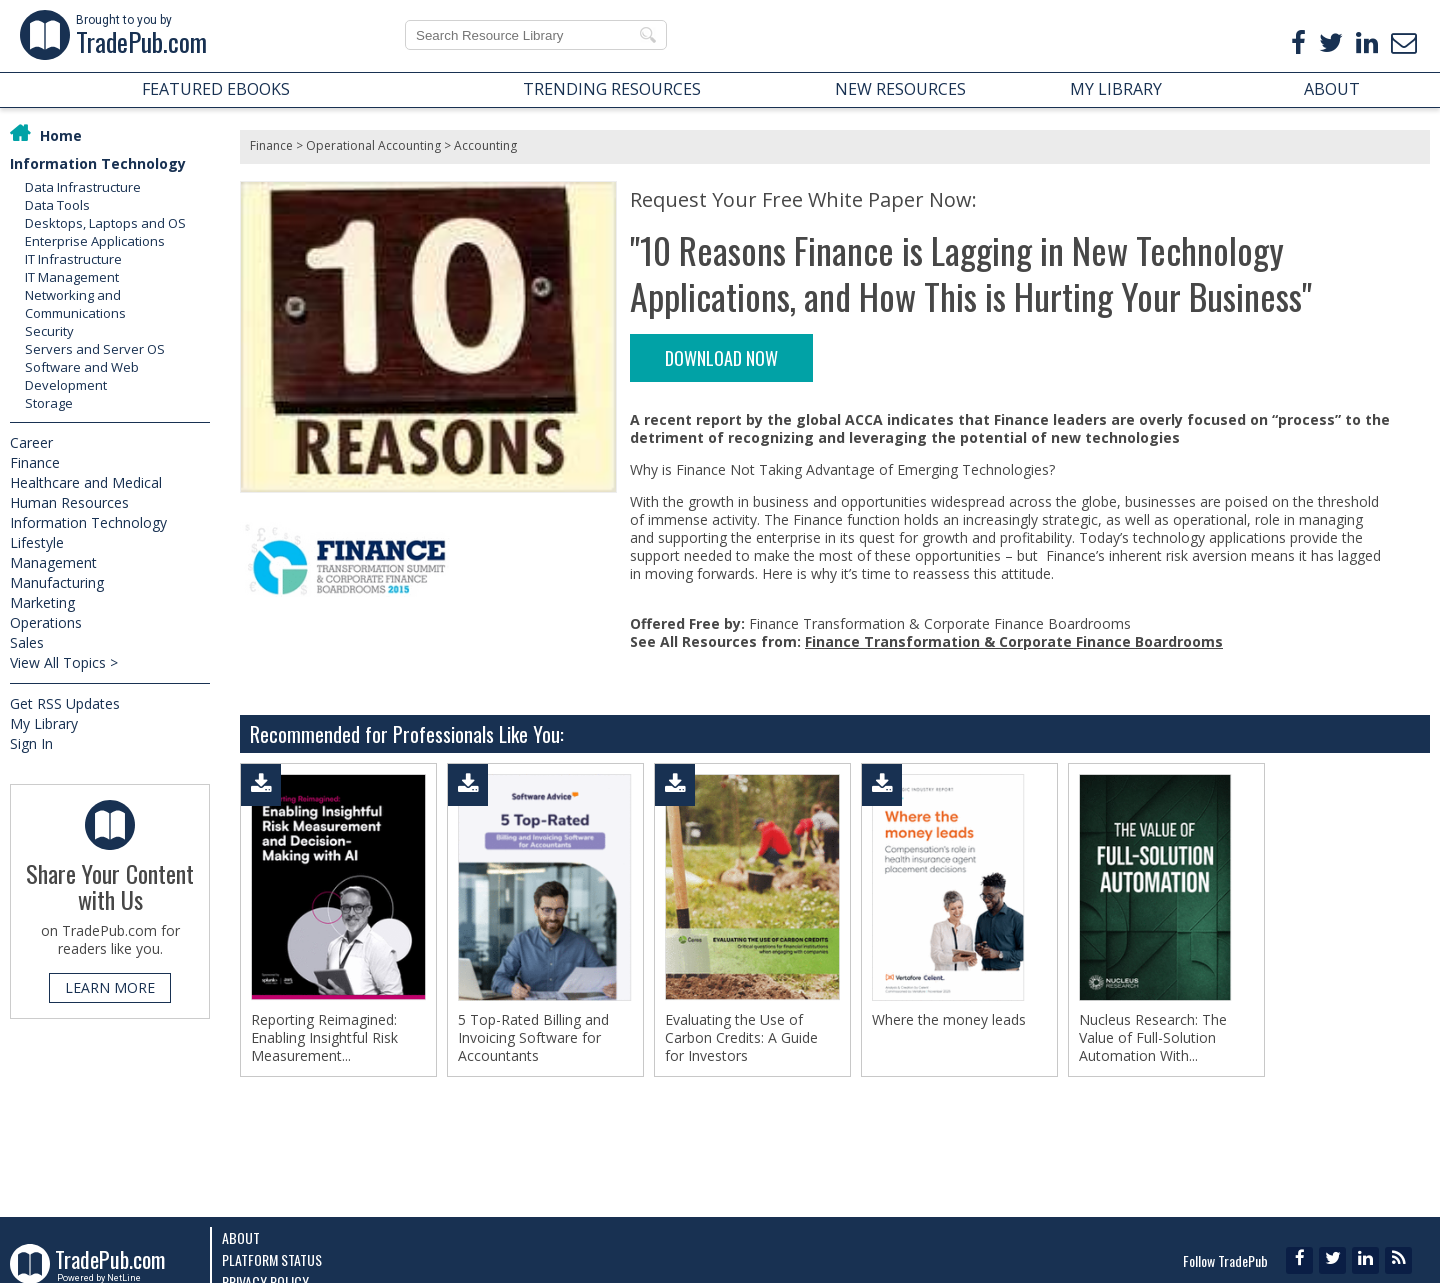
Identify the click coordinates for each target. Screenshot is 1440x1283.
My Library (44, 723)
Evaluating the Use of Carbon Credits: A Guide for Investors (741, 1038)
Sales (27, 642)
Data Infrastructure (83, 187)
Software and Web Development (82, 376)
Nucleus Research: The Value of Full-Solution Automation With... (1153, 1038)
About (241, 1237)
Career (31, 442)
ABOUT (1332, 89)
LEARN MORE (110, 987)
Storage (49, 403)
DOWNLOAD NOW (721, 358)
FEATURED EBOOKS (216, 89)
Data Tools (57, 205)
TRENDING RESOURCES (612, 89)
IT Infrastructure (73, 259)
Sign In (31, 743)
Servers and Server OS (95, 349)
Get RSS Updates (65, 703)
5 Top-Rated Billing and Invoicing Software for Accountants (533, 1038)
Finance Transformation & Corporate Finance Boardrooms (1014, 641)
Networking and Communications (75, 304)
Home (61, 135)
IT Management (72, 277)
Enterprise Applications (95, 241)
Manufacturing (57, 582)
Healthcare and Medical (86, 482)
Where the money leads (949, 1020)
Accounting (485, 145)
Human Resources (69, 502)
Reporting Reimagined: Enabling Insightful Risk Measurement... (324, 1038)
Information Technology (98, 163)
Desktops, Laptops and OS (105, 223)
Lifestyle (37, 542)
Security (49, 331)
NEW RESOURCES (900, 89)
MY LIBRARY (1116, 89)
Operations (46, 622)
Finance (35, 462)
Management (53, 562)
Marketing (42, 602)
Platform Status (272, 1259)
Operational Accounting (373, 145)
